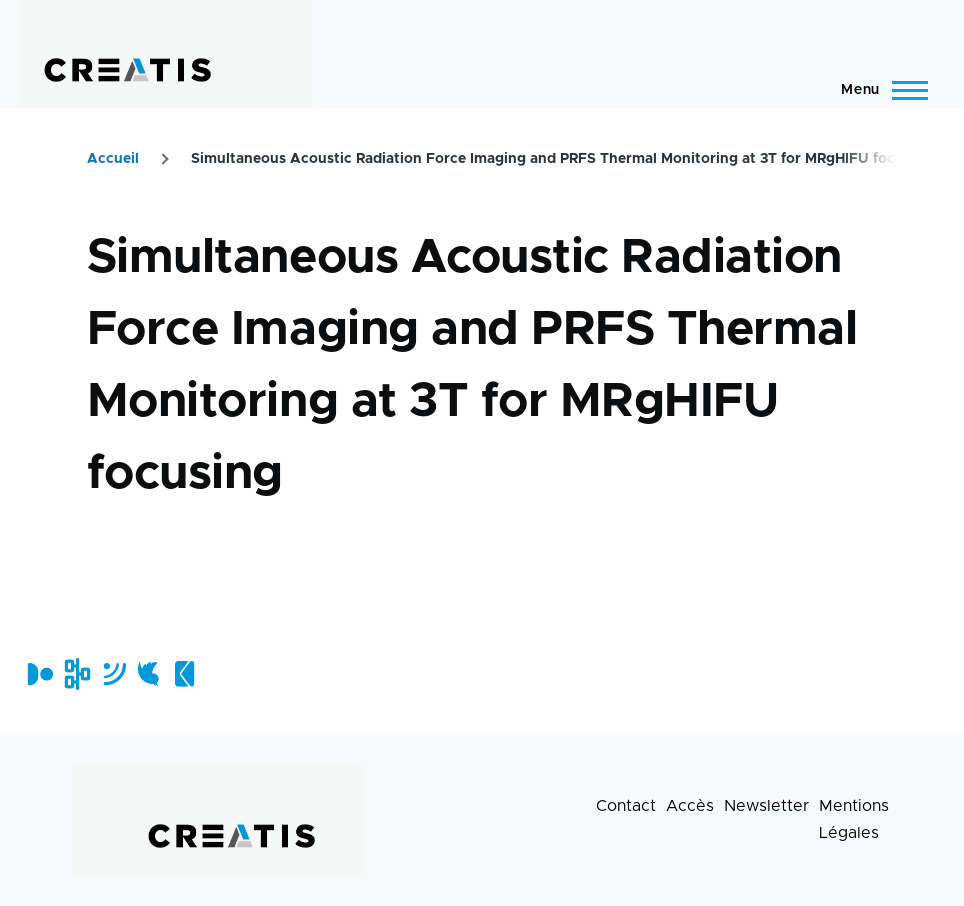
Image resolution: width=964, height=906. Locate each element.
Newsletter (766, 806)
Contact (626, 806)
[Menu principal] (878, 90)
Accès (690, 806)
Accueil (113, 159)
